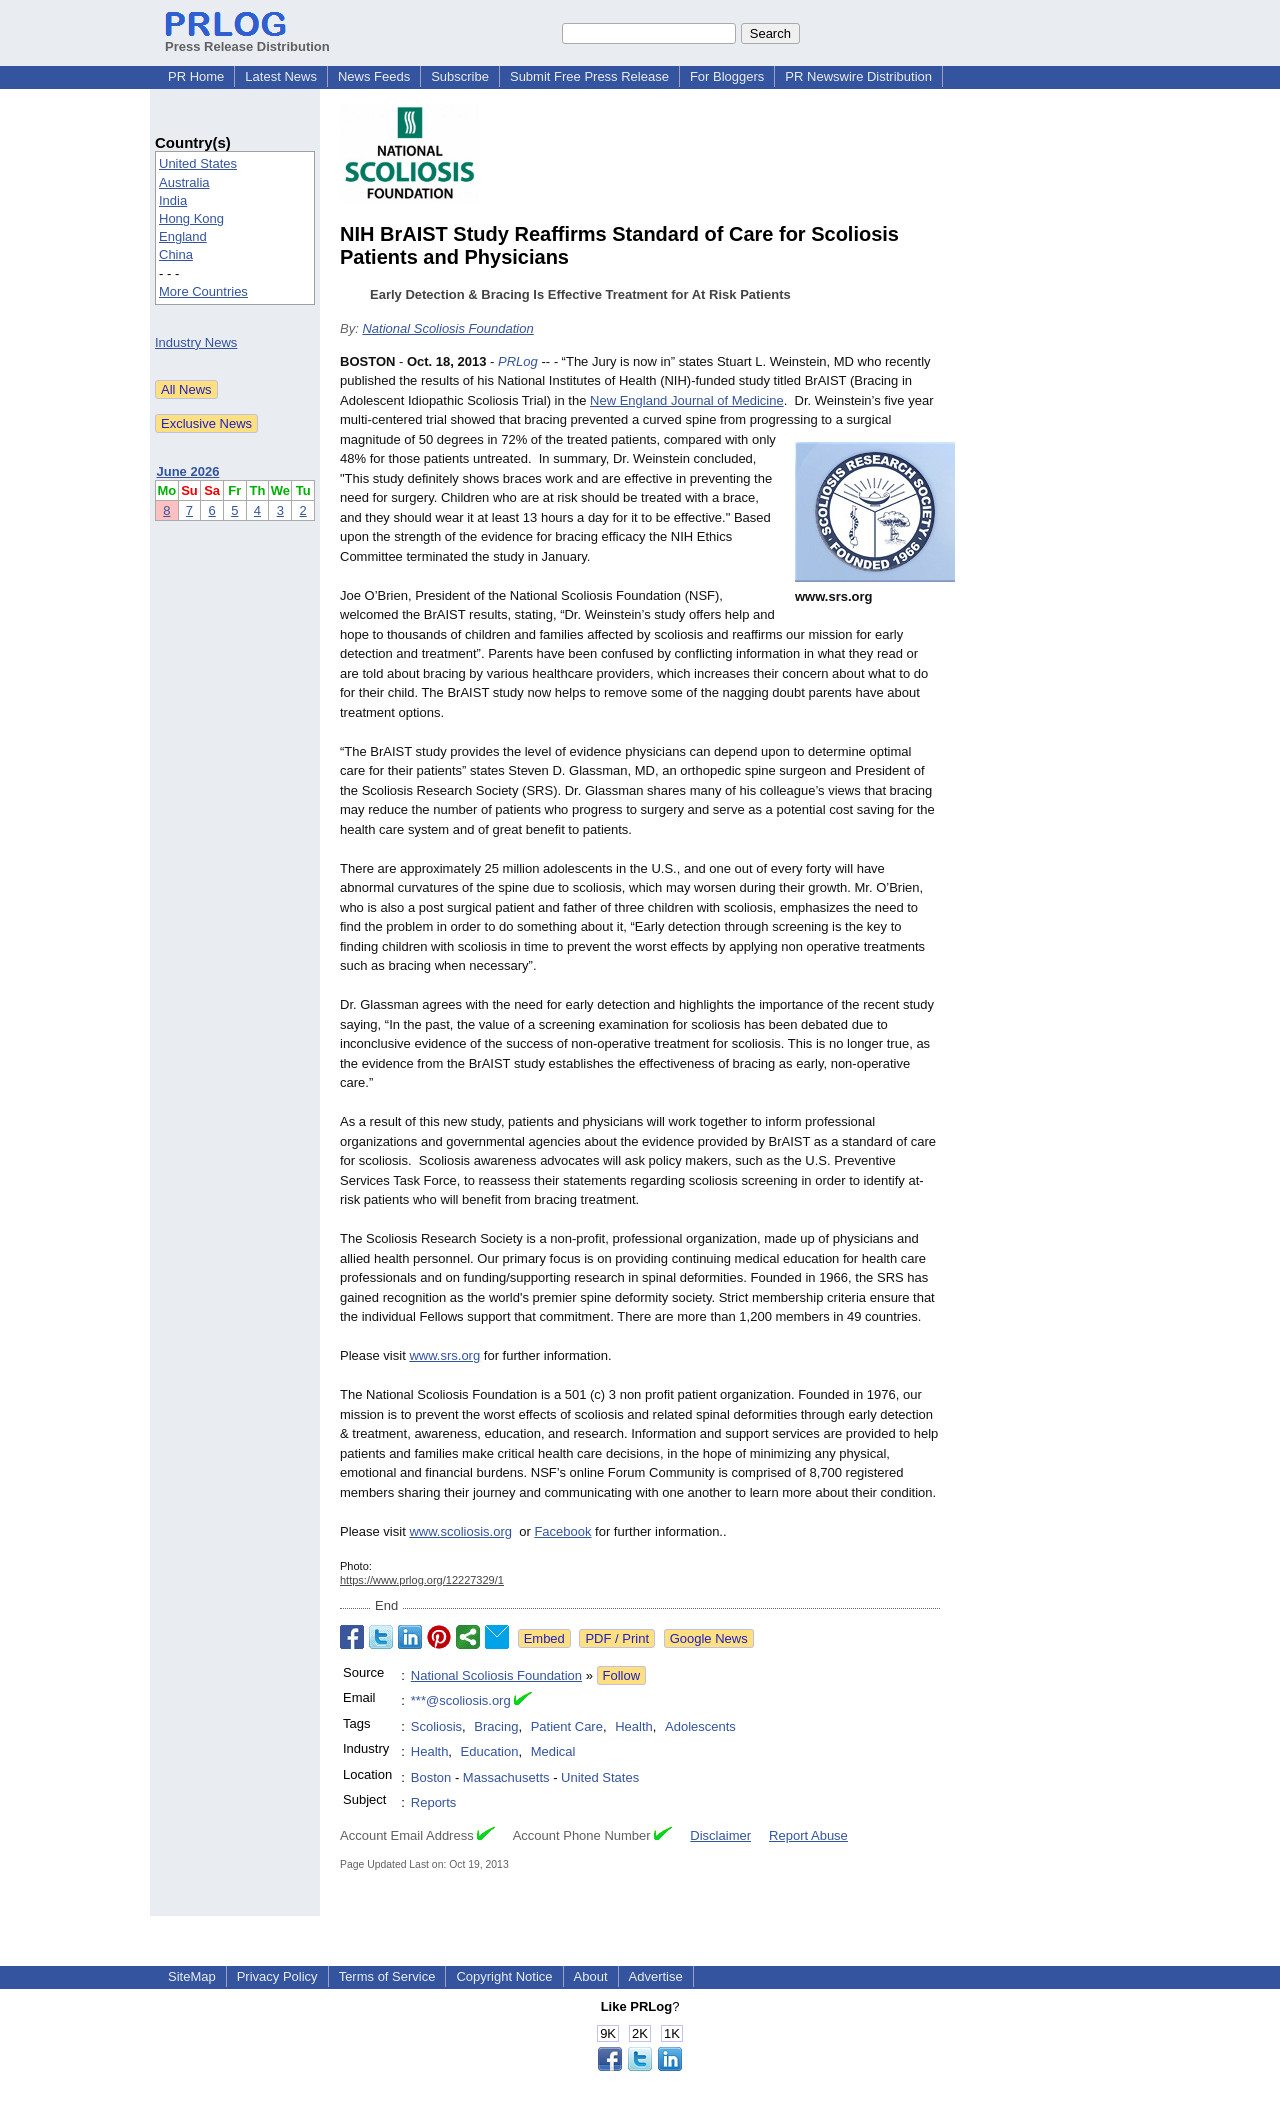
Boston (431, 1777)
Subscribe (460, 76)
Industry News (196, 342)
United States (198, 163)
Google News (709, 1638)
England (183, 236)
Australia (184, 182)
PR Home (196, 76)
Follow (622, 1675)
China (176, 254)
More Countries (203, 291)
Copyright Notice (504, 1976)
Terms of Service (387, 1976)
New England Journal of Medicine (687, 400)
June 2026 (188, 471)
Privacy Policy (277, 1976)
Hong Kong (191, 218)
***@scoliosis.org (461, 1700)
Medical (553, 1751)
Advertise (656, 1976)
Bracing (496, 1726)
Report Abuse (808, 1835)
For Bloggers (727, 76)
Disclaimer (720, 1835)
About (591, 1976)
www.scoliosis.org (460, 1531)
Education (490, 1751)
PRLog (518, 361)
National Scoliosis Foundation (447, 328)
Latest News (281, 76)
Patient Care (567, 1726)
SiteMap (192, 1976)
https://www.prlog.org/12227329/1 (422, 1580)
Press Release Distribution (247, 39)
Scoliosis (436, 1726)
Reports (434, 1802)
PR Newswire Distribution (858, 76)
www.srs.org (444, 1355)
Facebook (562, 1531)
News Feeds (374, 76)
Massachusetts (506, 1777)
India (173, 200)
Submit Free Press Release (589, 76)
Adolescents (700, 1726)
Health (634, 1726)
